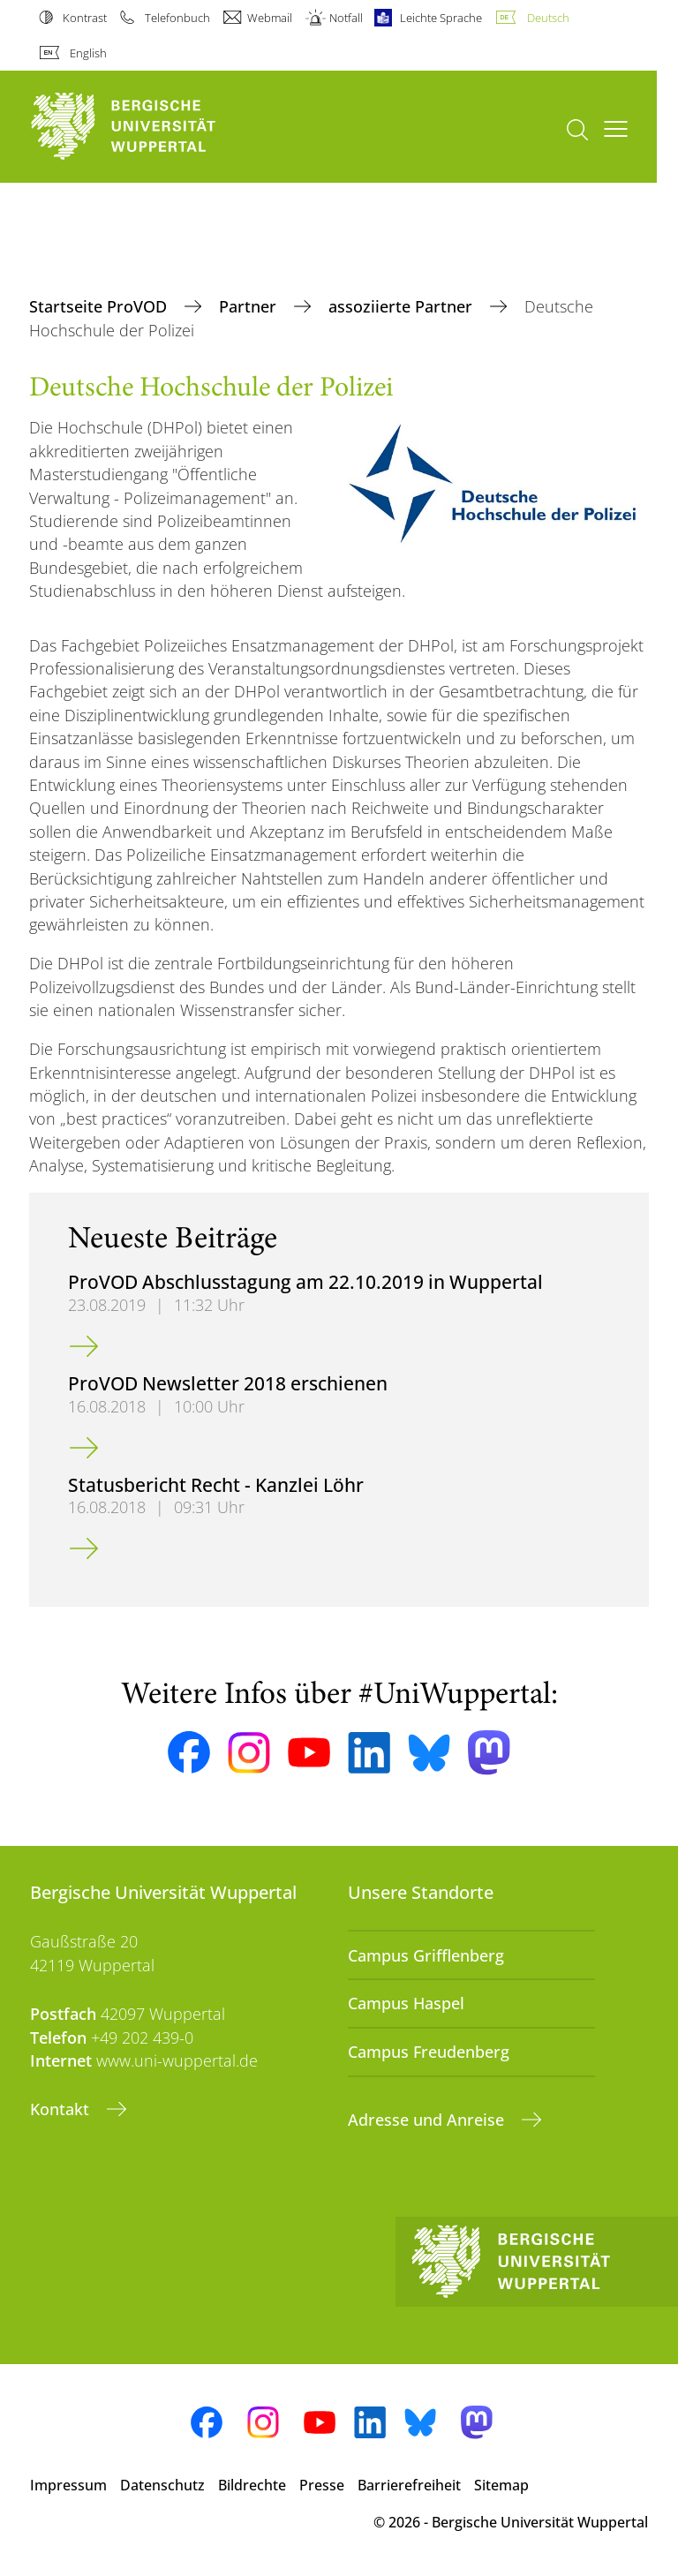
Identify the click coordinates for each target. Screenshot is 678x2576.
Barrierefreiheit (409, 2485)
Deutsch (548, 18)
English (88, 53)
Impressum (68, 2485)
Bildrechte (252, 2485)
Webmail (269, 18)
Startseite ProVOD (100, 306)
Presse (321, 2485)
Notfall (346, 18)
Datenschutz (162, 2485)
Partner (250, 306)
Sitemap (501, 2485)
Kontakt (62, 2109)
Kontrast (85, 18)
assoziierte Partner (402, 306)
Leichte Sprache (441, 18)
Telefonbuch (177, 18)
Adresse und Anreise (428, 2119)
